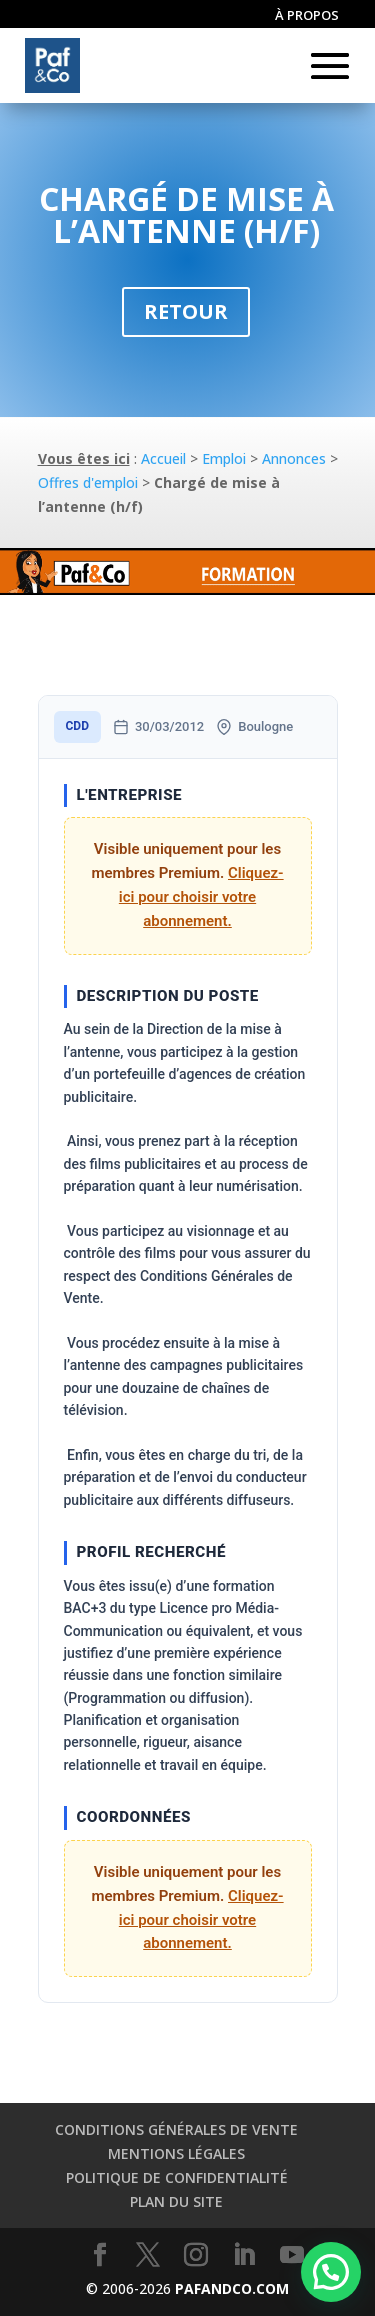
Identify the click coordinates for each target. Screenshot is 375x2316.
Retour (186, 311)
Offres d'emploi (88, 482)
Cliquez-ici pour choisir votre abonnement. (201, 897)
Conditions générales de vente (176, 2129)
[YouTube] (292, 2255)
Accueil (163, 458)
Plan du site (176, 2201)
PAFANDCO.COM (232, 2288)
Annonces (294, 458)
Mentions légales (176, 2153)
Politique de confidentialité (177, 2177)
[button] (331, 2272)
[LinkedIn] (244, 2255)
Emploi (224, 458)
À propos (307, 16)
